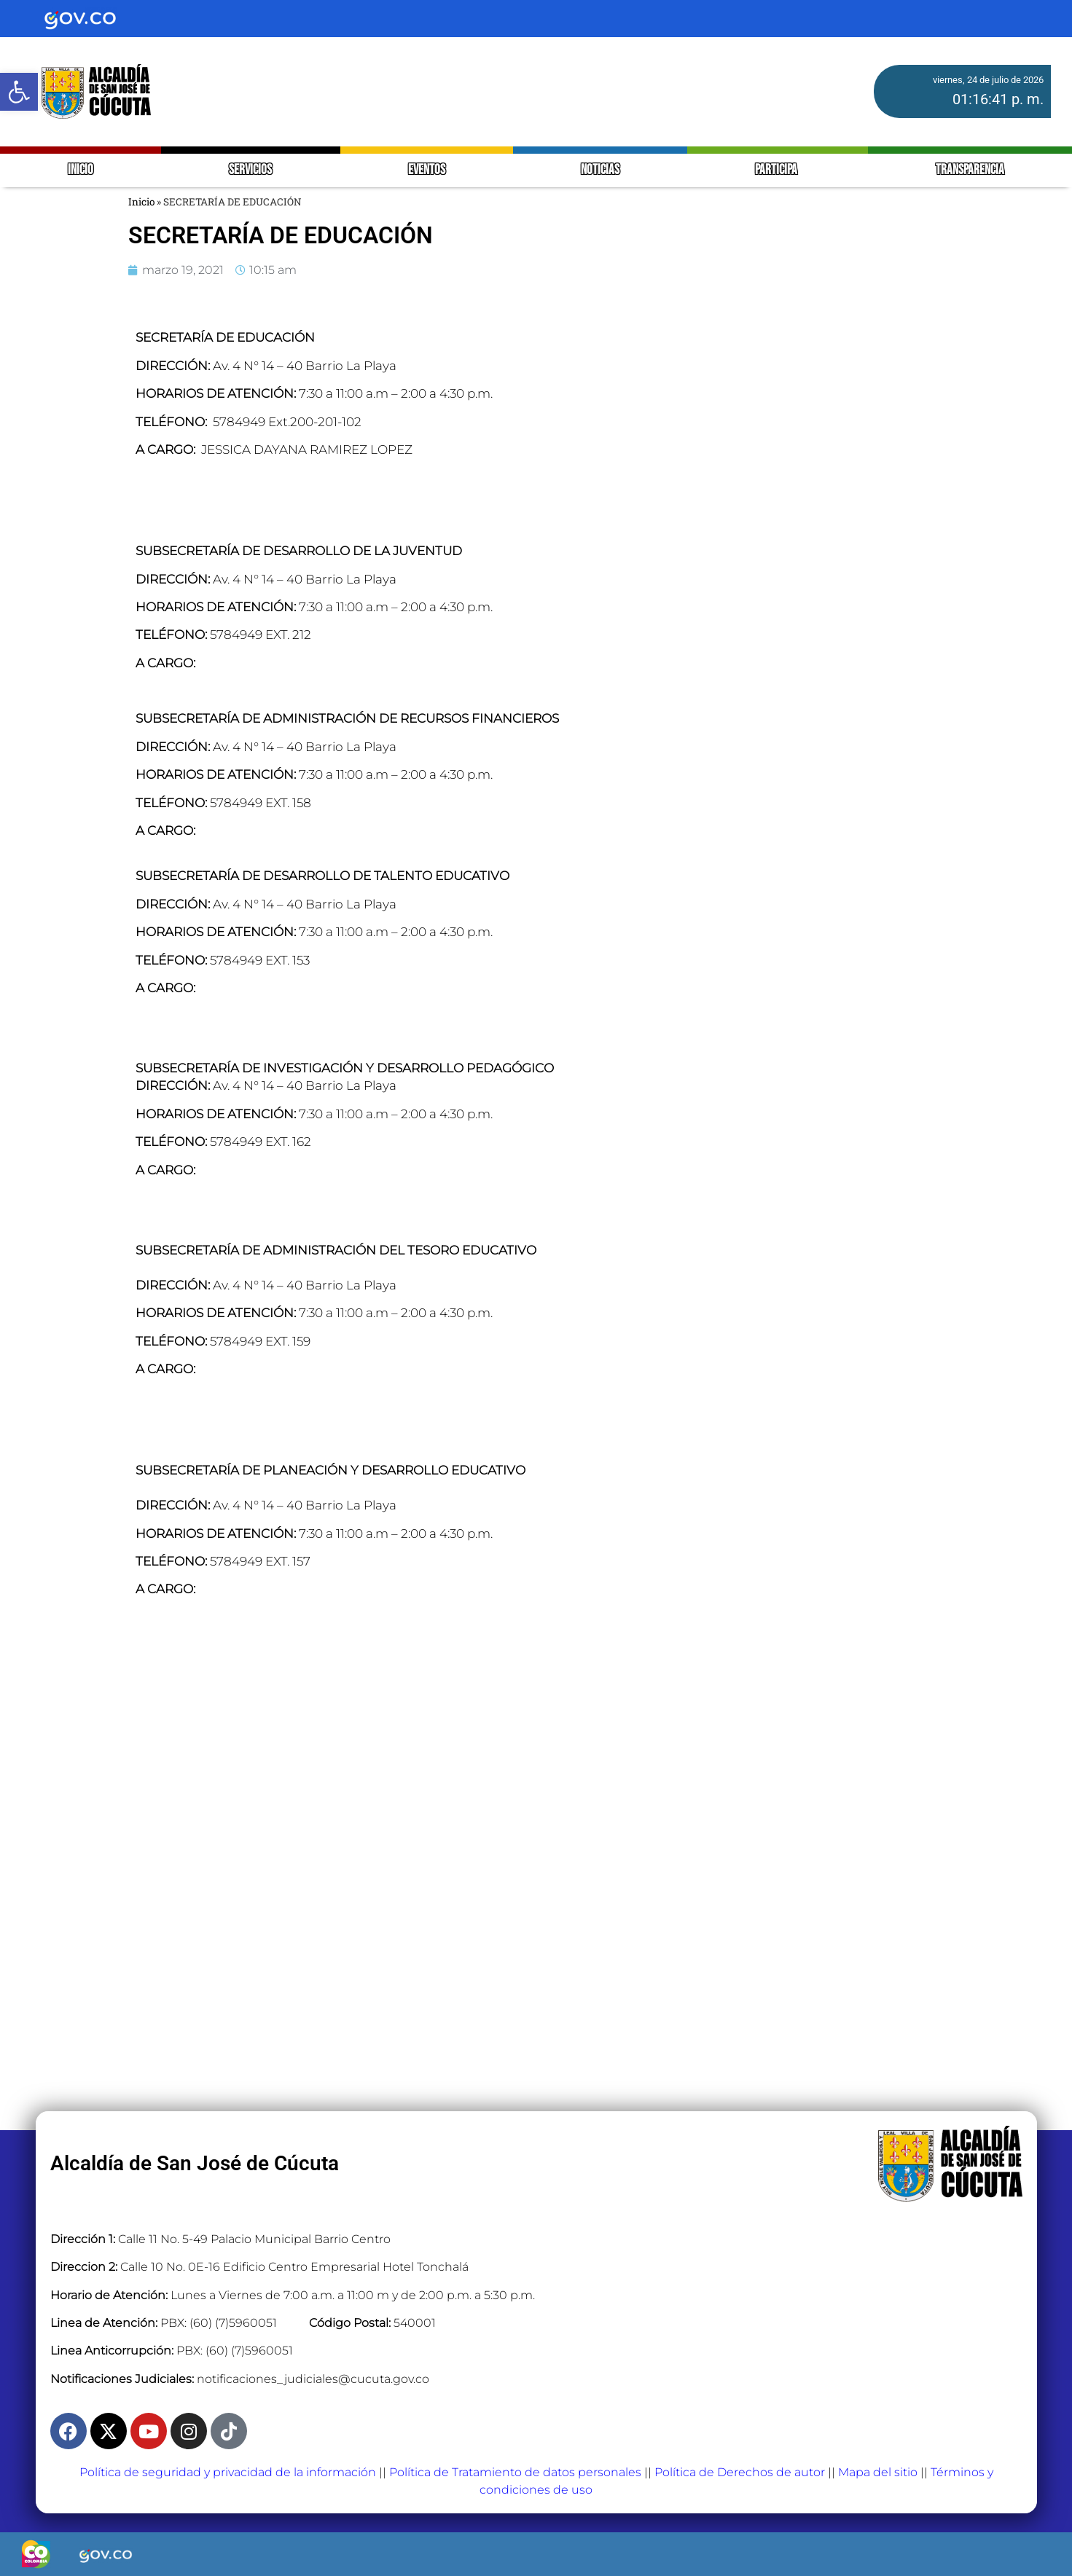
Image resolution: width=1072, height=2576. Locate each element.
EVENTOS (426, 170)
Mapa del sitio (878, 2472)
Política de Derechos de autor (739, 2472)
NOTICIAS (600, 170)
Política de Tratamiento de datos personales (515, 2472)
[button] (19, 92)
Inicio (141, 201)
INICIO (80, 170)
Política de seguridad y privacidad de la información (227, 2472)
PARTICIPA (777, 170)
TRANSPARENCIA (970, 170)
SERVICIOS (250, 170)
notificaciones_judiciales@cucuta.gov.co (313, 2379)
